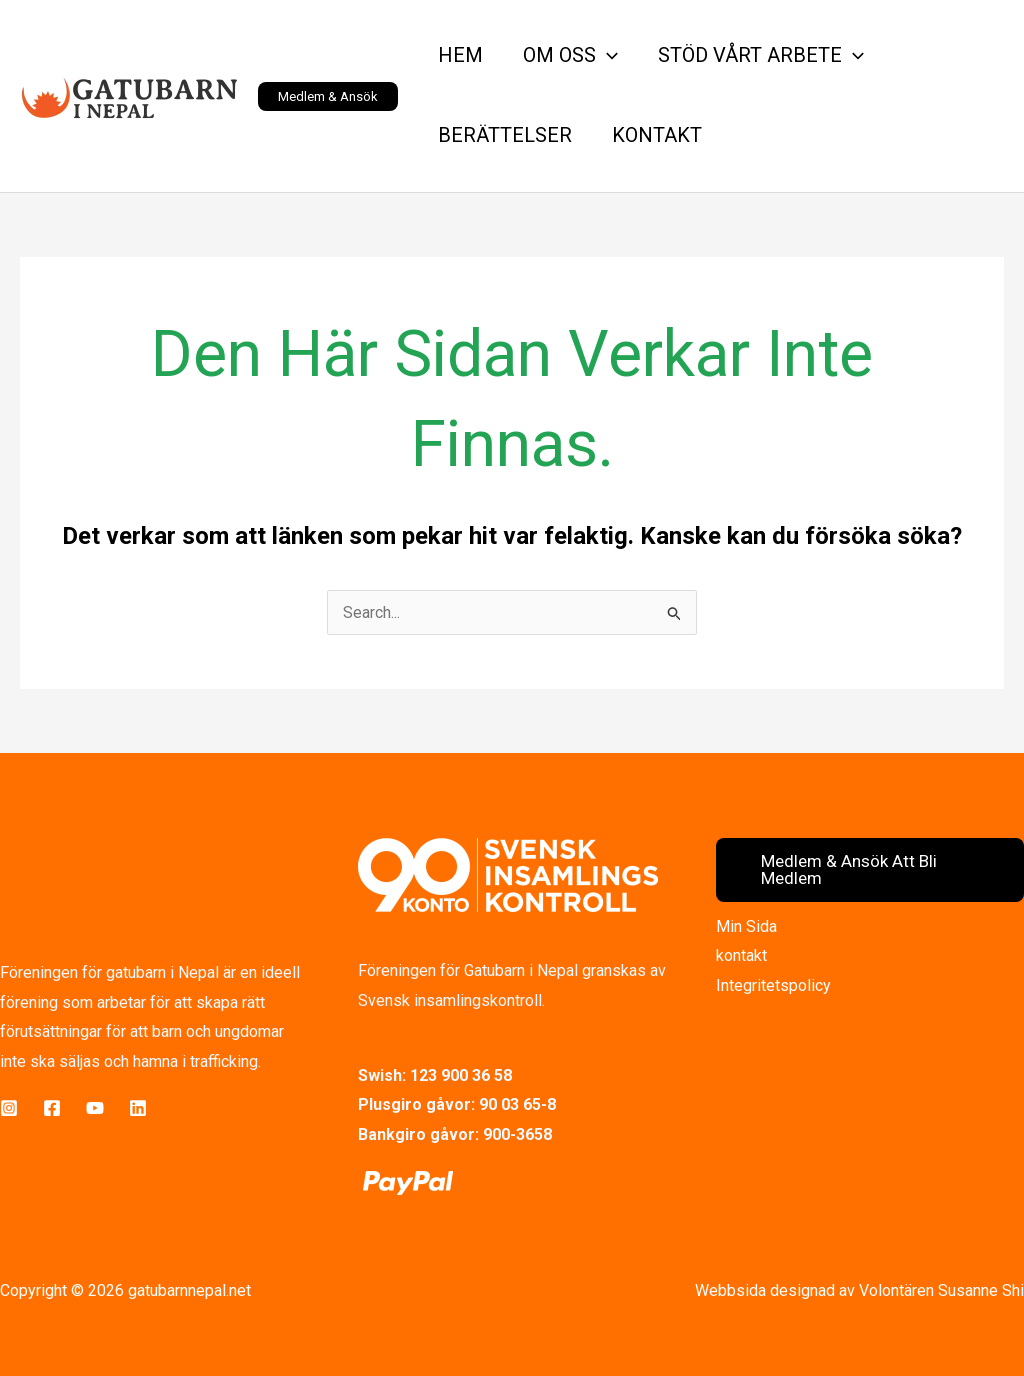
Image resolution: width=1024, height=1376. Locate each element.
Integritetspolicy (773, 985)
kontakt (741, 955)
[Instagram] (9, 1108)
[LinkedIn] (138, 1108)
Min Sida (746, 926)
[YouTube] (95, 1108)
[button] (328, 96)
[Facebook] (52, 1108)
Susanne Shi (981, 1290)
